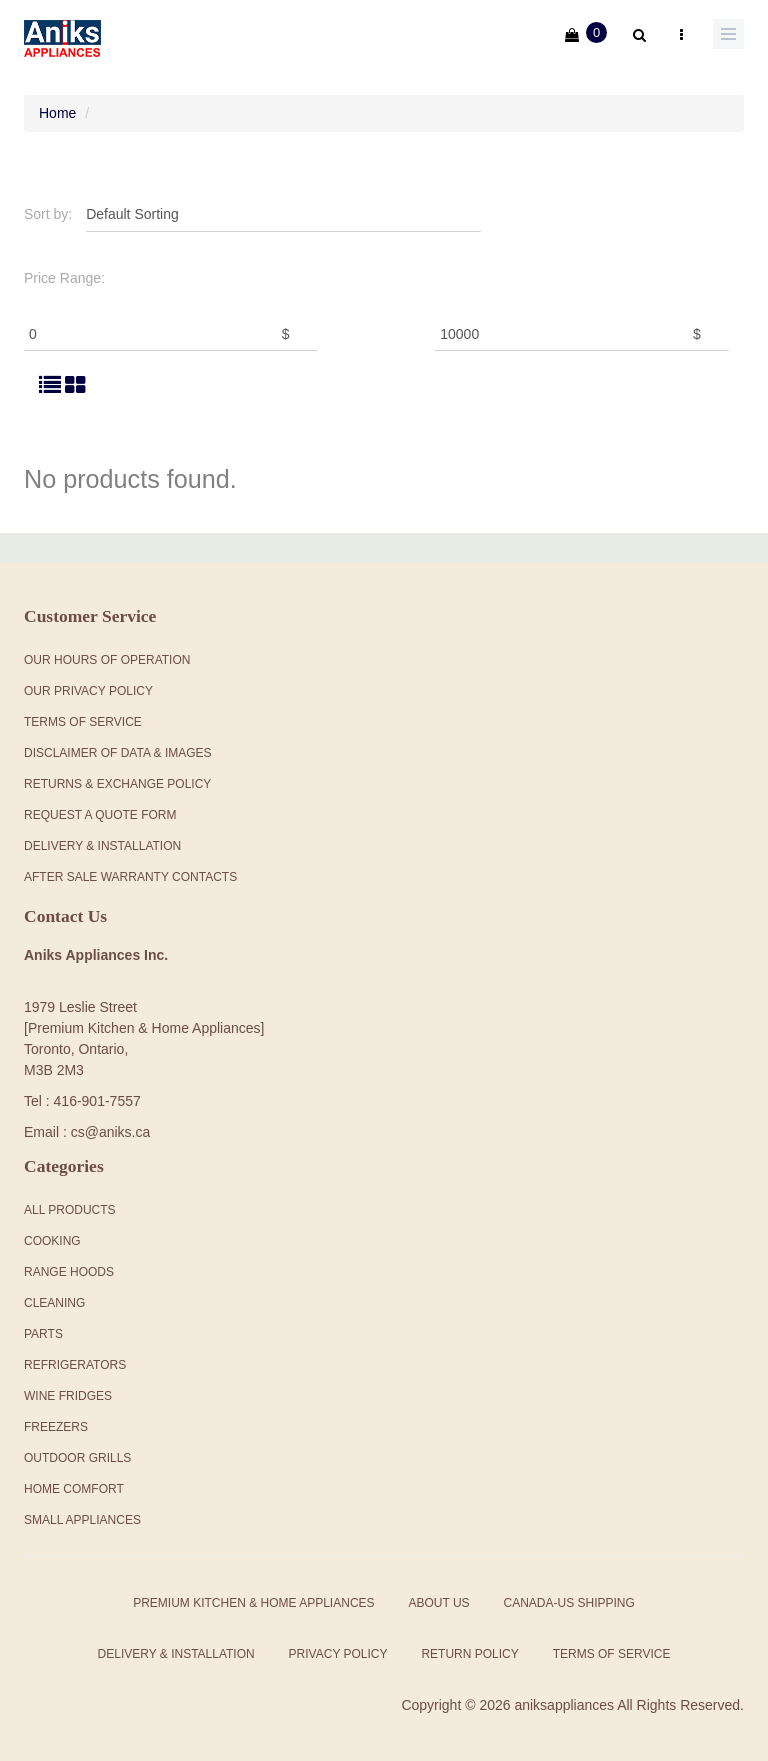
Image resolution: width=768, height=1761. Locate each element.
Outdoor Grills (77, 1458)
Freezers (56, 1427)
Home (57, 113)
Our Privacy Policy (88, 691)
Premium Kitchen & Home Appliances (253, 1603)
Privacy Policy (338, 1654)
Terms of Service (612, 1654)
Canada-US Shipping (568, 1603)
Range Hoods (69, 1272)
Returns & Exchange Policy (117, 784)
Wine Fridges (68, 1396)
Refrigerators (75, 1365)
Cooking (52, 1241)
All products (70, 1210)
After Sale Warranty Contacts (130, 877)
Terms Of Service (83, 722)
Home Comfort (74, 1489)
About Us (438, 1603)
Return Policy (469, 1654)
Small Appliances (82, 1520)
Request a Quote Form (100, 815)
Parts (43, 1334)
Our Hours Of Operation (107, 660)
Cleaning (54, 1303)
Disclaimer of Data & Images (118, 753)
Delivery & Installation (102, 846)
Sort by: (48, 214)
